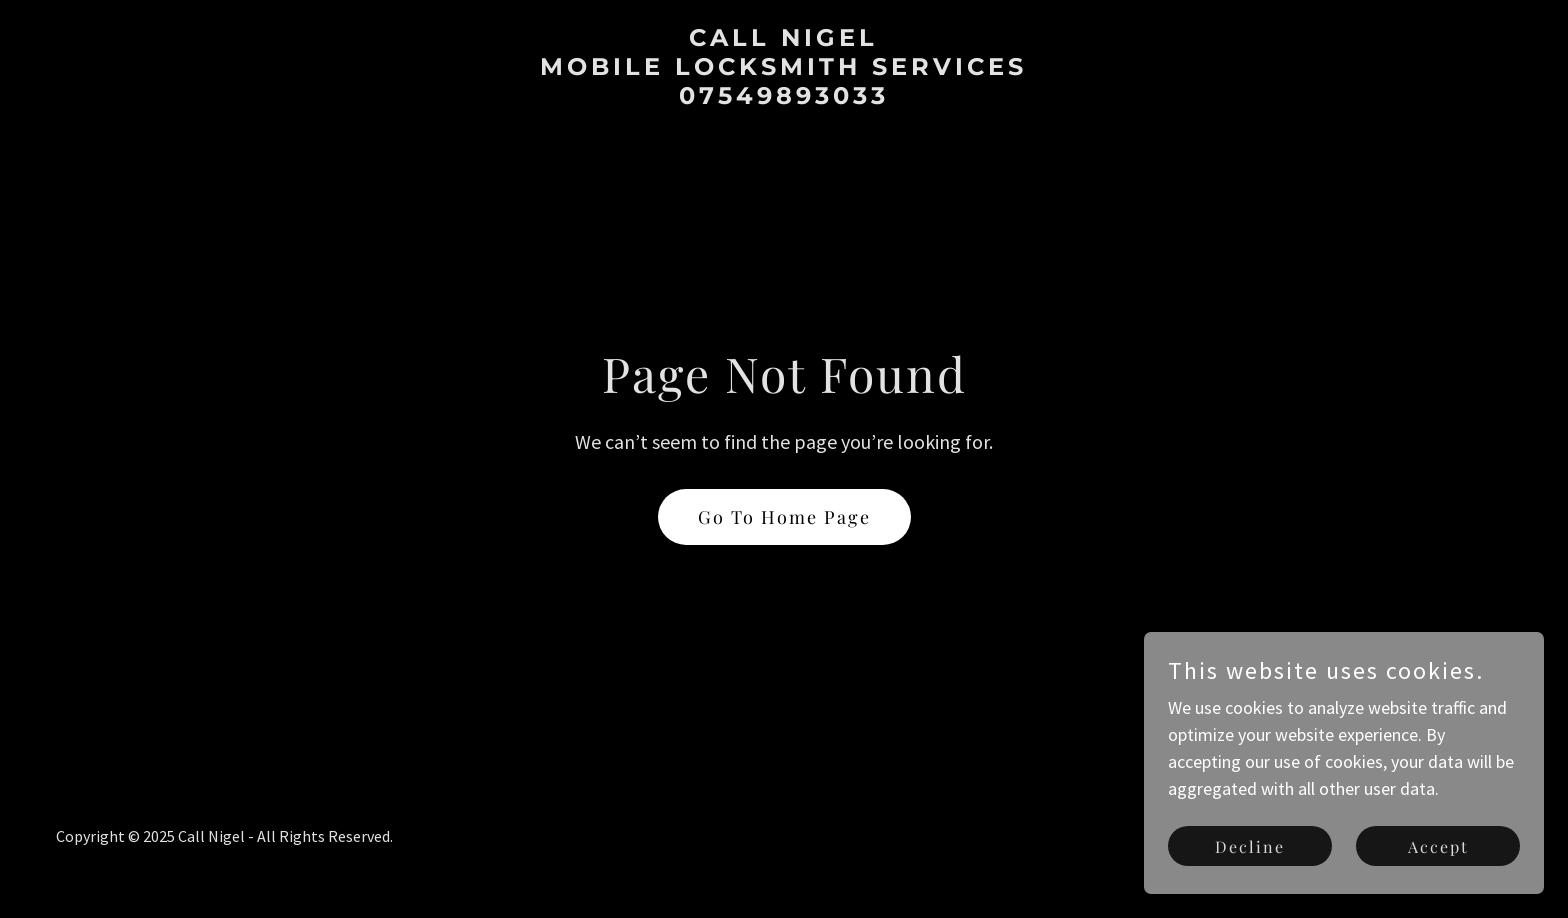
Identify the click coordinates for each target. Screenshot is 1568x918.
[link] (784, 97)
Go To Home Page (784, 517)
